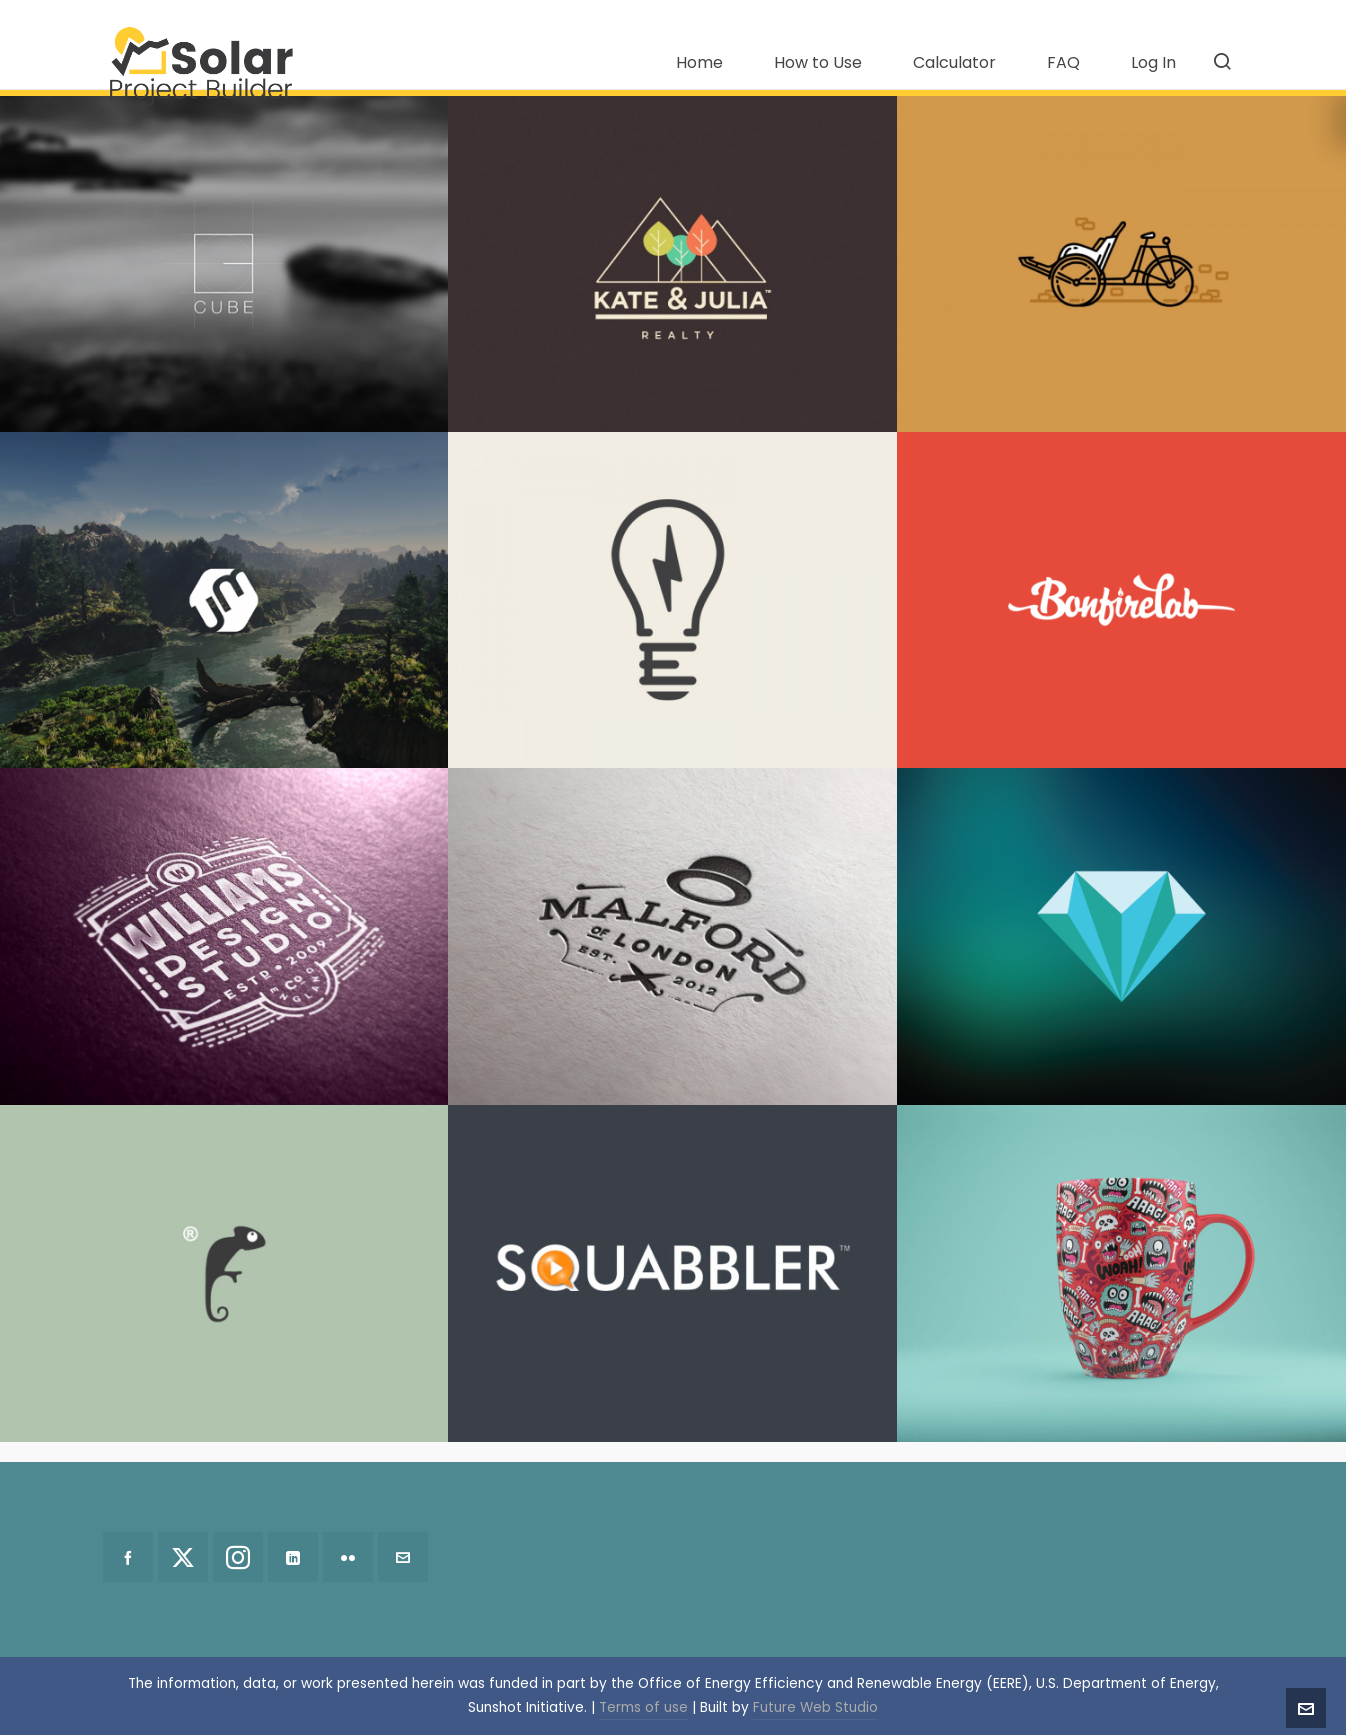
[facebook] (128, 1557)
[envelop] (403, 1557)
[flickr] (348, 1557)
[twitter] (183, 1557)
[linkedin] (293, 1557)
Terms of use (643, 1707)
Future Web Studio (815, 1707)
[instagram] (238, 1557)
